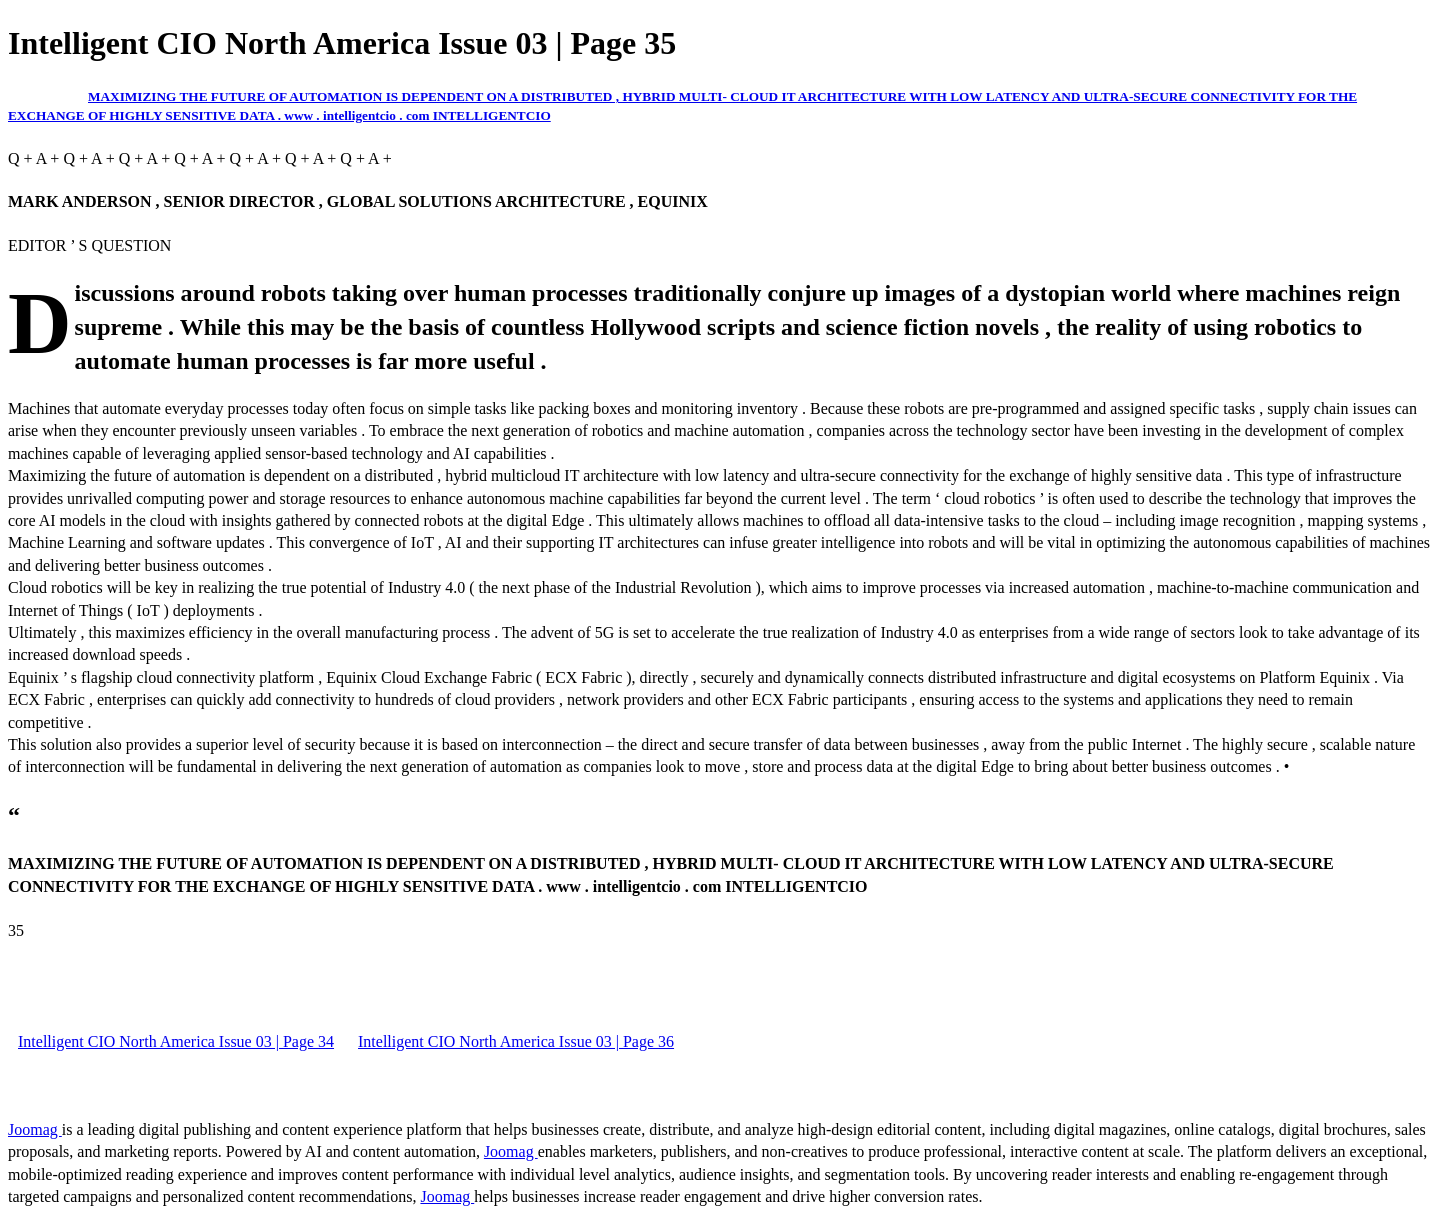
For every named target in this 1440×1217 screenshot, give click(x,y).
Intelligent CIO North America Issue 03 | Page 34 (176, 1041)
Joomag (35, 1129)
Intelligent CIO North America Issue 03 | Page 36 (516, 1041)
